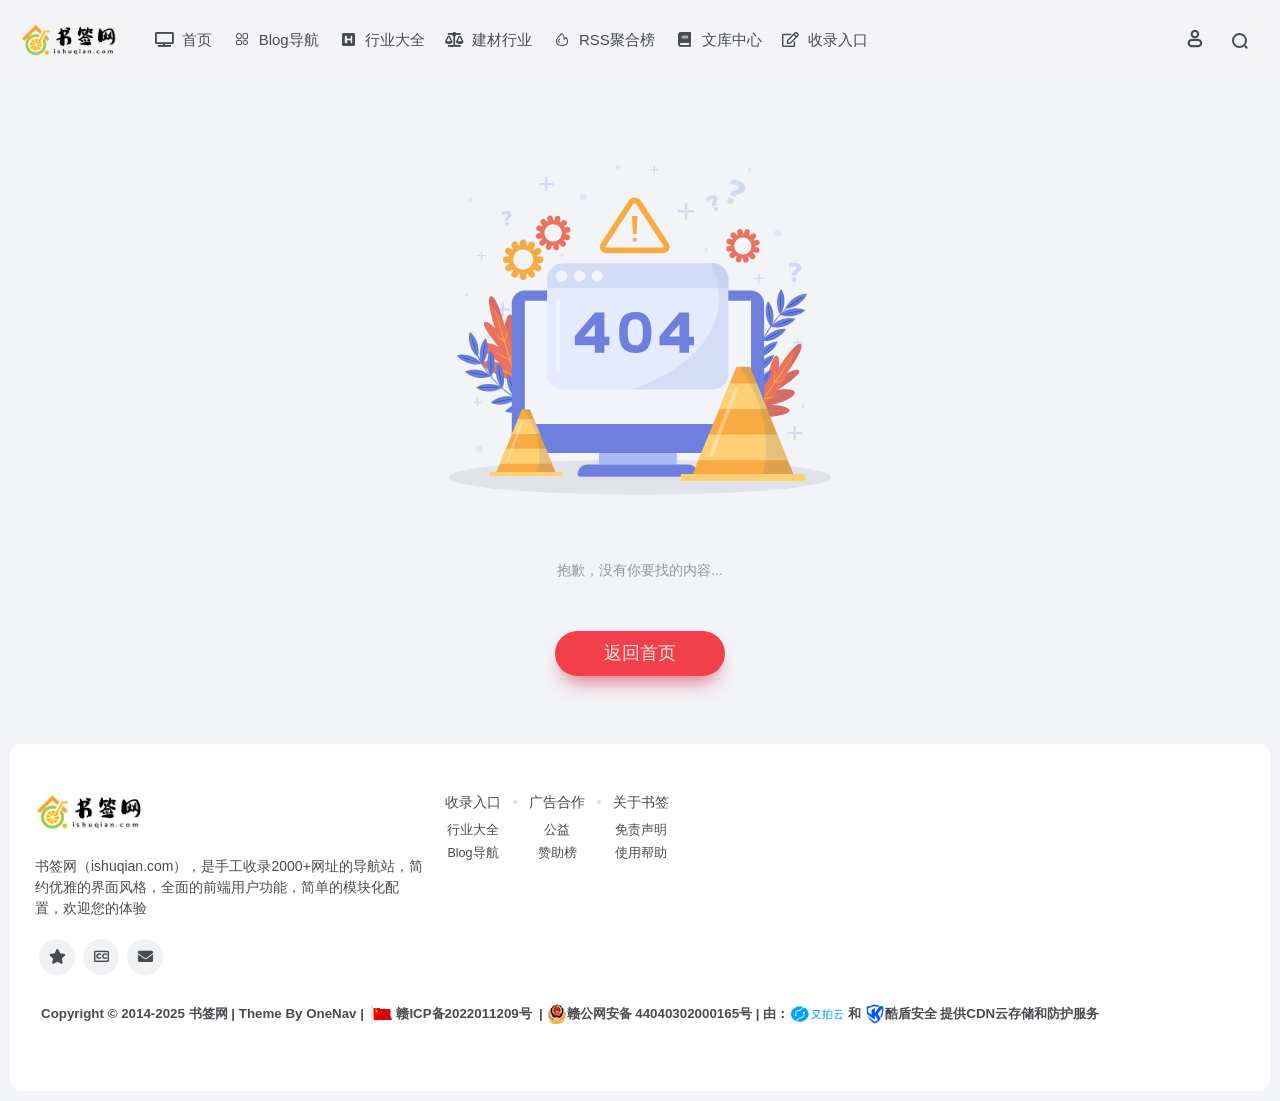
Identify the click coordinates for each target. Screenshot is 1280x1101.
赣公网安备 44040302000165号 (649, 1014)
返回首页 (640, 653)
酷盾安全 (901, 1013)
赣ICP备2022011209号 (451, 1013)
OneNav (331, 1013)
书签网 (208, 1013)
